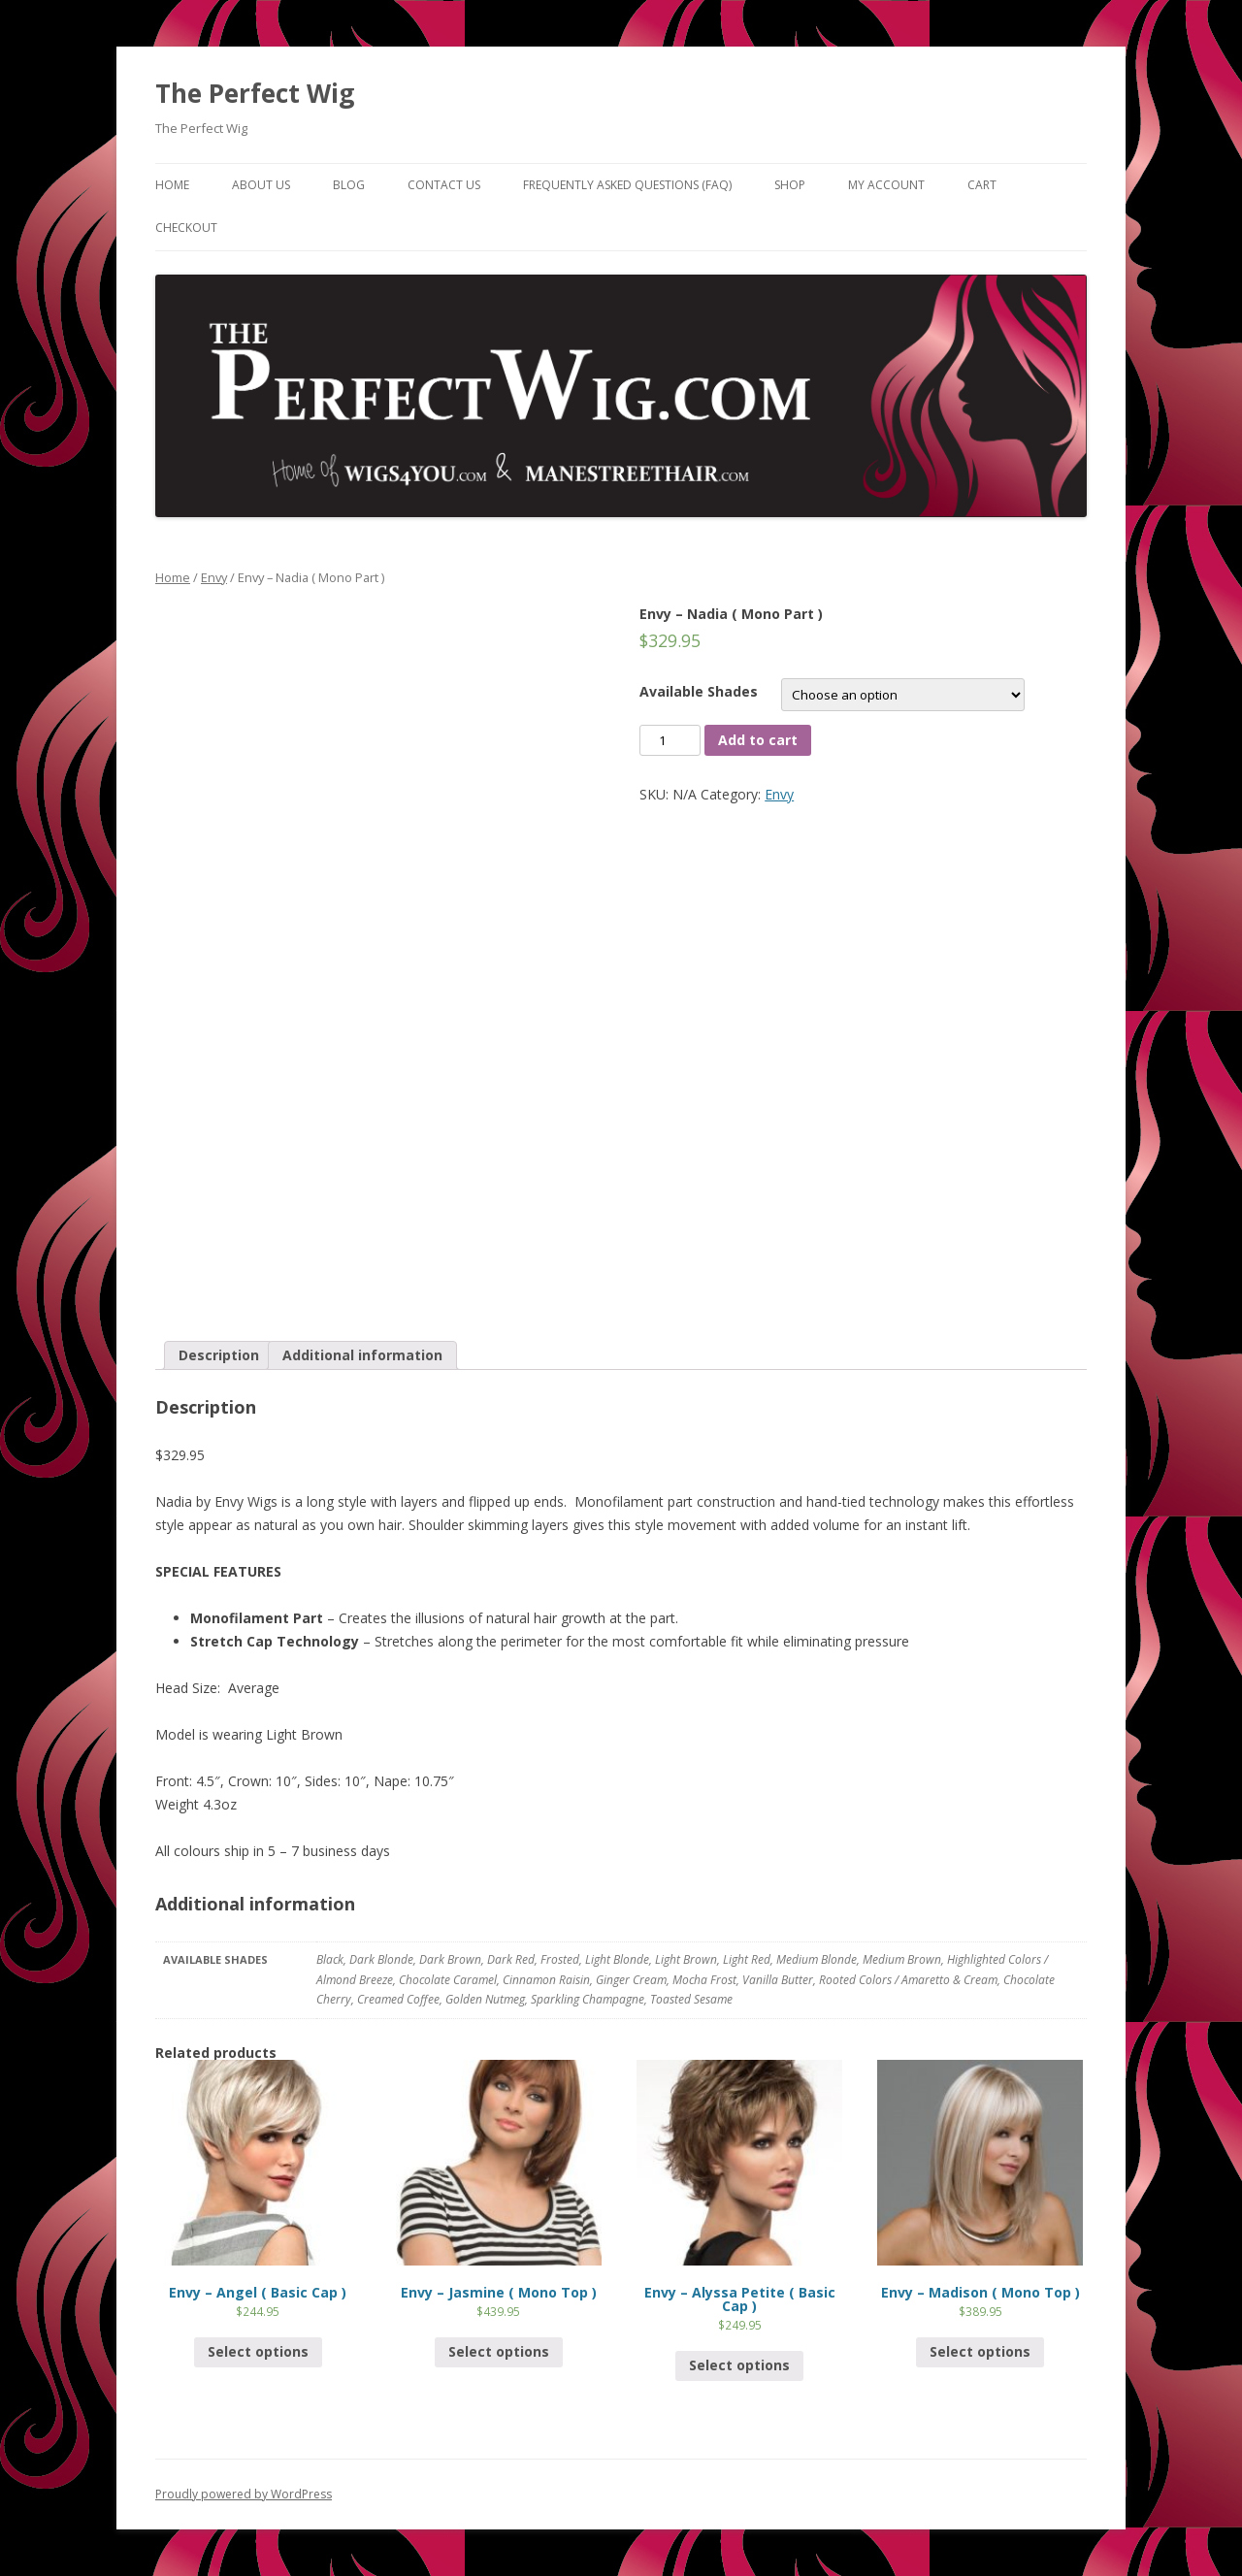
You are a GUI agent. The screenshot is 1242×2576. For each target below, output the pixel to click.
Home (172, 185)
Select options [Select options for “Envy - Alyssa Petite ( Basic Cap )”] (739, 2365)
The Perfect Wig (254, 93)
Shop (789, 185)
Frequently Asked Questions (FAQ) (627, 185)
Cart (982, 185)
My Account (886, 185)
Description (219, 1355)
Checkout (186, 227)
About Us (261, 185)
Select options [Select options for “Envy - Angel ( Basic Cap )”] (258, 2351)
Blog (349, 185)
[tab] (219, 1355)
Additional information (362, 1355)
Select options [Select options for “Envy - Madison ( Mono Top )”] (980, 2351)
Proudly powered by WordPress (243, 2494)
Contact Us (444, 185)
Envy (214, 577)
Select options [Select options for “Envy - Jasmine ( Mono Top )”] (498, 2351)
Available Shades (698, 691)
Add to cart (758, 740)
